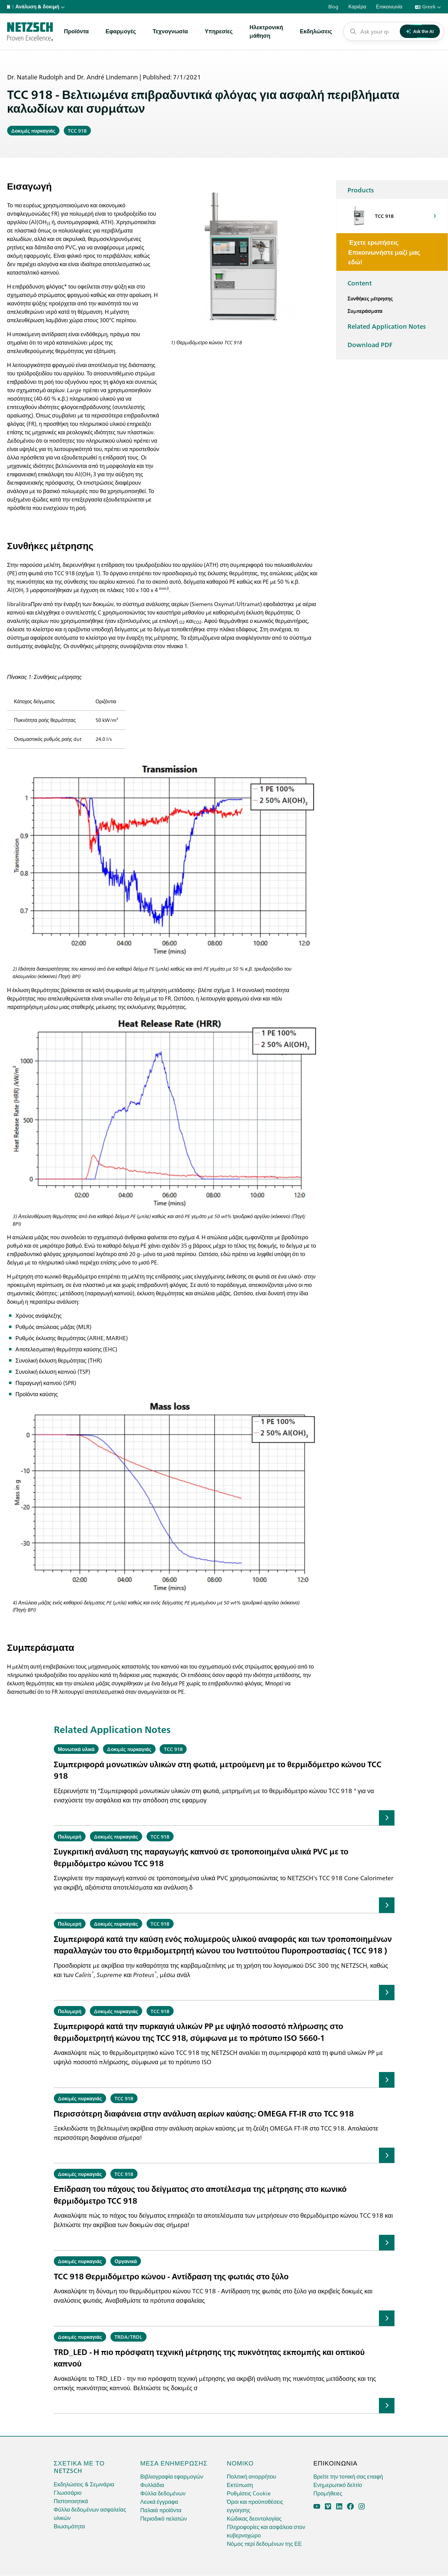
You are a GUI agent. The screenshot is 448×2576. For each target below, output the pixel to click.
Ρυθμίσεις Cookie (249, 2493)
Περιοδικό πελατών (163, 2518)
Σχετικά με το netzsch (79, 2466)
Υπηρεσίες (219, 31)
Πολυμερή (70, 1836)
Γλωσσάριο (68, 2492)
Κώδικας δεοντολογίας (254, 2518)
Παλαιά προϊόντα (160, 2510)
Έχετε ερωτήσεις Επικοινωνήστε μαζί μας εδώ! (384, 252)
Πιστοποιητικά (71, 2501)
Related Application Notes (387, 326)
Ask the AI (420, 31)
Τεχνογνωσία (170, 31)
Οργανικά (125, 2261)
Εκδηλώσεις (316, 31)
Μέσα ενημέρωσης (174, 2462)
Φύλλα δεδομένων (163, 2493)
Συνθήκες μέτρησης (370, 298)
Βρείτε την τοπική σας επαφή (348, 2476)
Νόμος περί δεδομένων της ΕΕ (264, 2543)
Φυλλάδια (152, 2485)
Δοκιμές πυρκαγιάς (33, 130)
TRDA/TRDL (128, 2336)
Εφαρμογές (120, 31)
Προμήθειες (327, 2493)
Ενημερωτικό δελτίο (337, 2485)
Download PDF (370, 344)
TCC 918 (77, 130)
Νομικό (240, 2462)
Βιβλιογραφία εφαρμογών (171, 2476)
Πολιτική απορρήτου (251, 2476)
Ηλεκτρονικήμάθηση (266, 31)
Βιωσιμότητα (69, 2526)
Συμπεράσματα (365, 310)
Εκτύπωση (240, 2485)
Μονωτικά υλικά (76, 1748)
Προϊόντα (76, 31)
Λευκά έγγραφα (159, 2501)
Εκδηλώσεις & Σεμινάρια (84, 2484)
